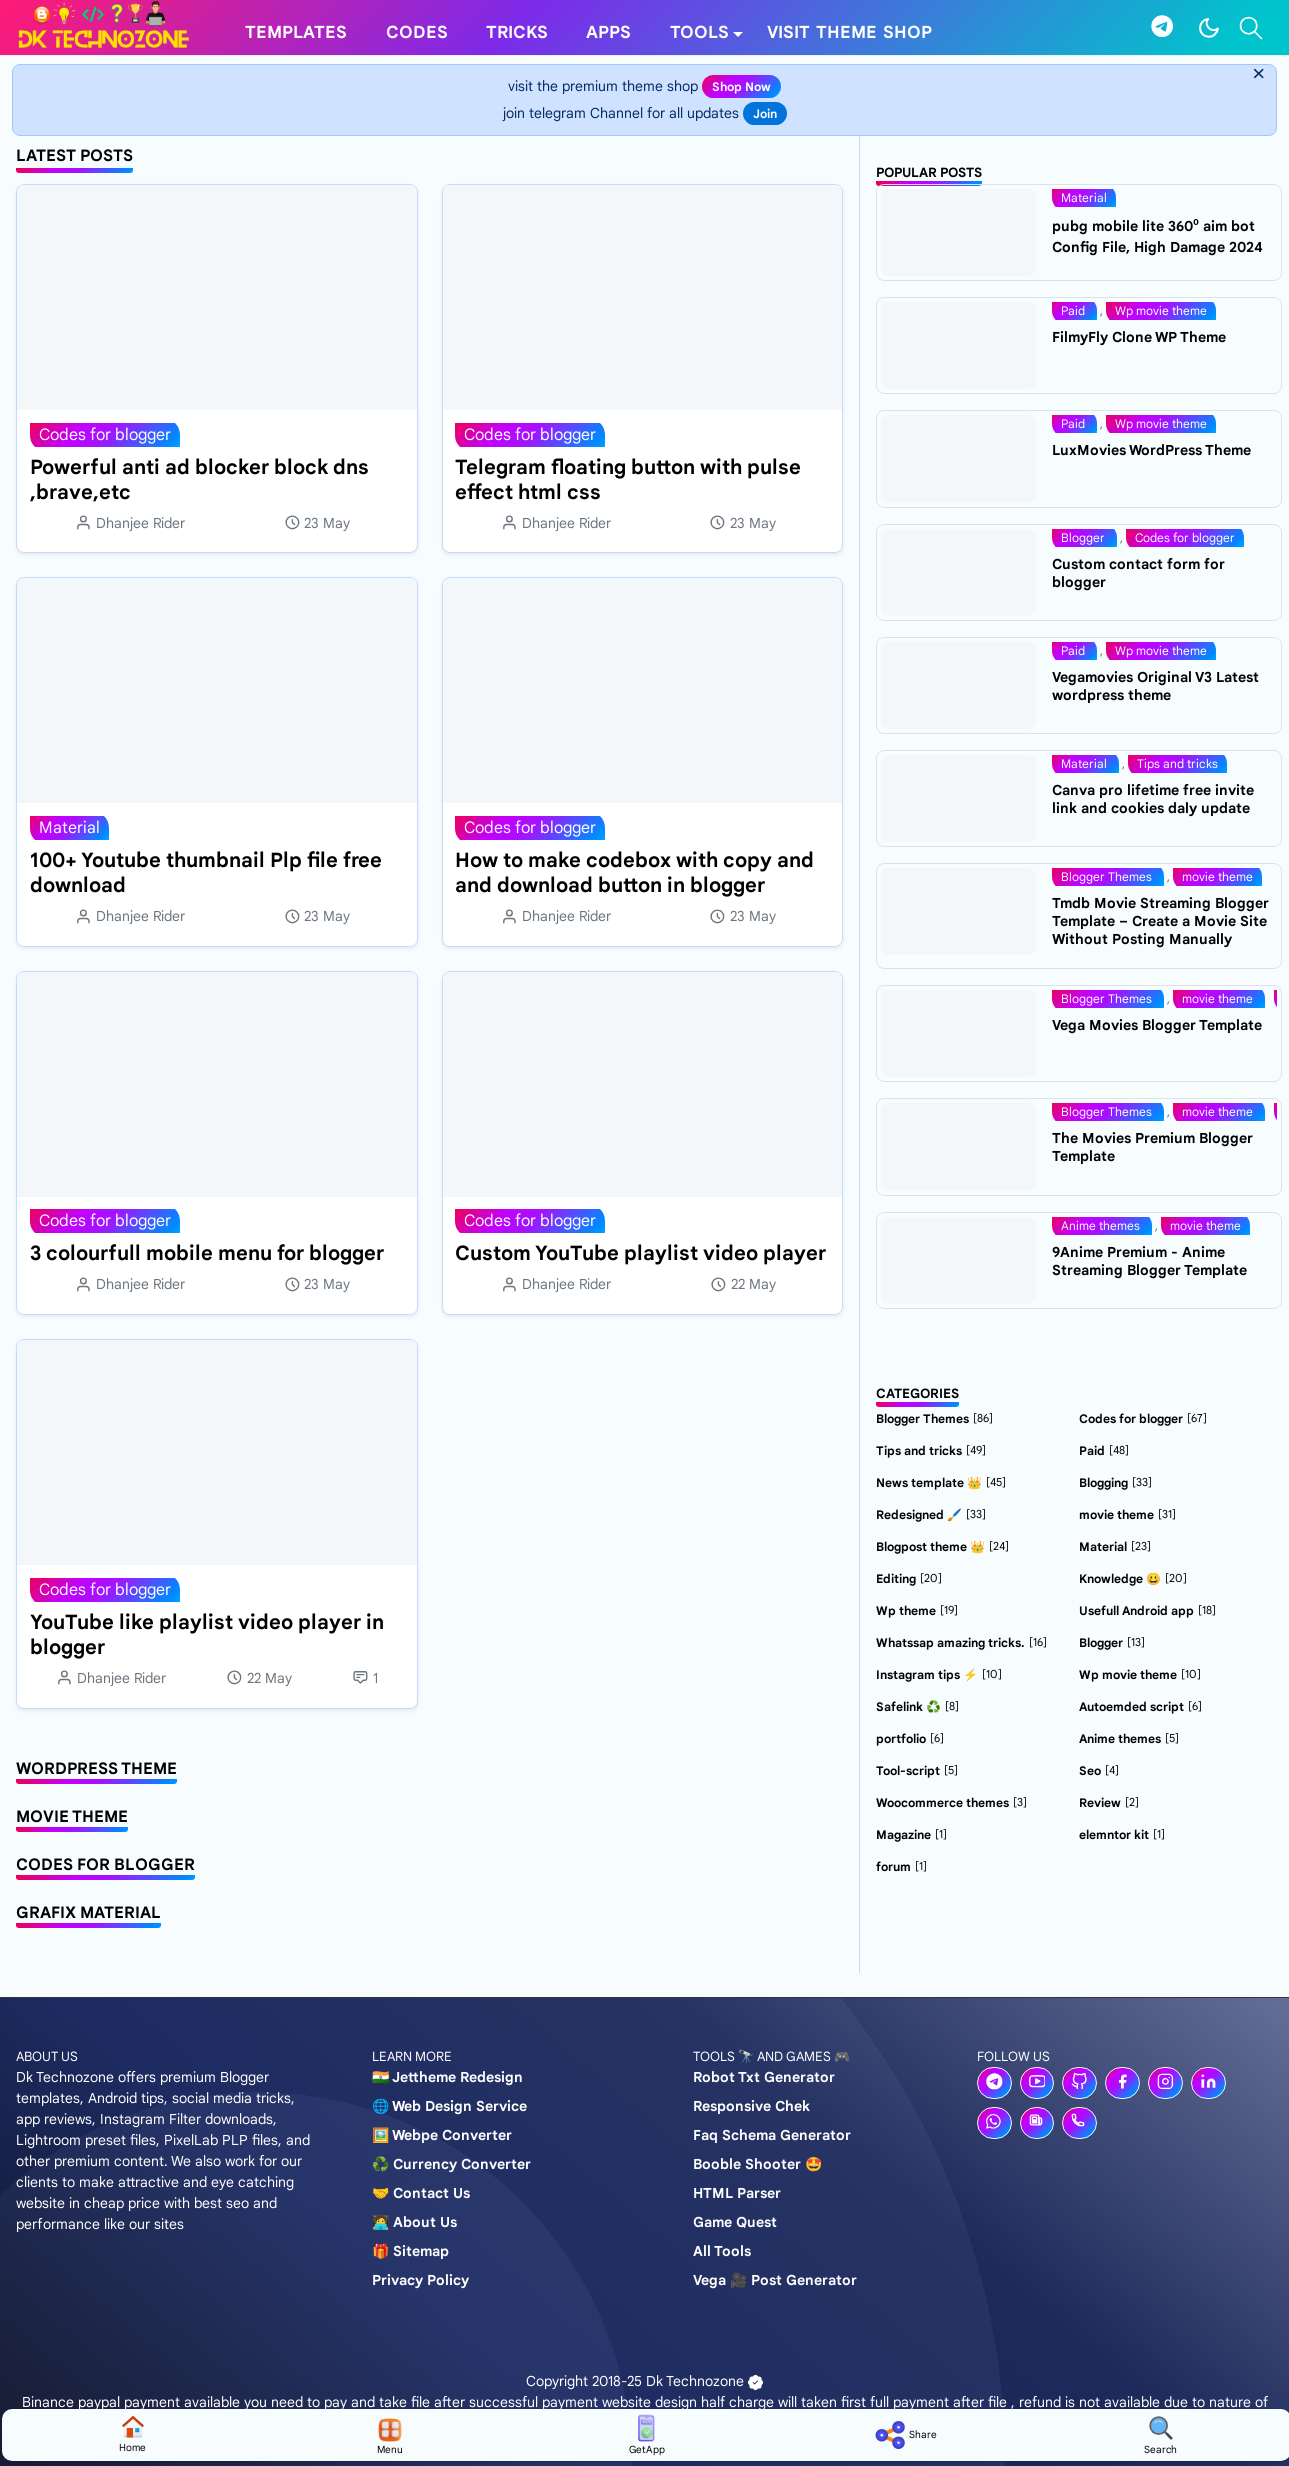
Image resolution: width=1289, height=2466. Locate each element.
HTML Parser (737, 2193)
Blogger (1084, 537)
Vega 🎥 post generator (775, 2280)
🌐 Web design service (449, 2106)
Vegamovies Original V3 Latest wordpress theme (1155, 686)
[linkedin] (1208, 2083)
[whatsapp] (994, 2123)
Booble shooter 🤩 (757, 2164)
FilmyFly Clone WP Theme (1139, 337)
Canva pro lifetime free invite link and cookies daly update (1153, 799)
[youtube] (1037, 2083)
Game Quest (735, 2222)
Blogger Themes (1108, 876)
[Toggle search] (1251, 28)
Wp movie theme (1161, 310)
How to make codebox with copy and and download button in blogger (634, 873)
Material (69, 828)
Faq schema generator (772, 2135)
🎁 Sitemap (410, 2251)
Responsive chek (751, 2106)
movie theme (1217, 876)
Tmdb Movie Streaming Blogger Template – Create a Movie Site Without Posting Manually (1160, 921)
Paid (1074, 310)
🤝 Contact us (421, 2193)
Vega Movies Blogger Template (1157, 1025)
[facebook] (1122, 2083)
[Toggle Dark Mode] (1209, 28)
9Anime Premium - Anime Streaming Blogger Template (1149, 1261)
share (904, 2435)
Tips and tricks (1177, 763)
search (1160, 2435)
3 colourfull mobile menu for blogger (207, 1253)
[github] (1079, 2083)
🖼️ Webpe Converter (442, 2135)
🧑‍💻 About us (414, 2222)
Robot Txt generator (764, 2077)
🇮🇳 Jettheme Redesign (447, 2077)
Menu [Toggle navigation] (390, 2435)
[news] (1037, 2123)
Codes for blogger (105, 435)
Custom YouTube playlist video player (640, 1253)
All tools (722, 2251)
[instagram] (1165, 2083)
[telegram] (1162, 27)
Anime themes (1102, 1225)
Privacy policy (420, 2280)
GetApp (647, 2435)
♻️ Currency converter (451, 2164)
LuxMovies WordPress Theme (1151, 450)
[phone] (1079, 2123)
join (765, 113)
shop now (741, 86)
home (133, 2434)
